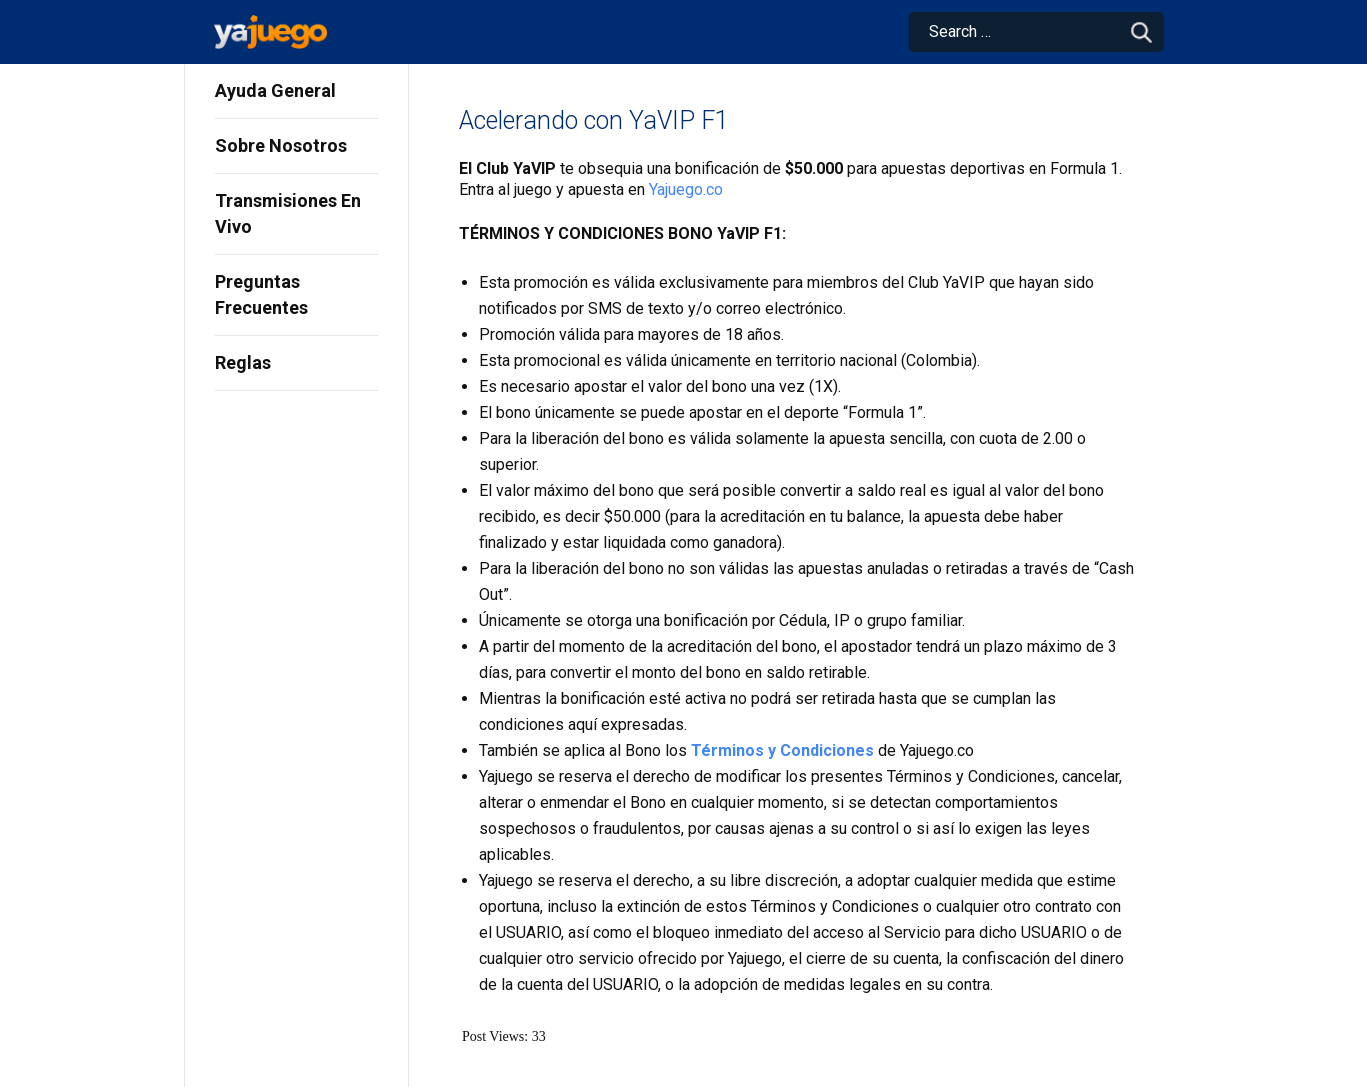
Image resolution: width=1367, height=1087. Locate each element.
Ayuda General (275, 90)
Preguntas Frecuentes (261, 294)
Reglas (243, 362)
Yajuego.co (686, 189)
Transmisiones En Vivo (288, 213)
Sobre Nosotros (281, 145)
